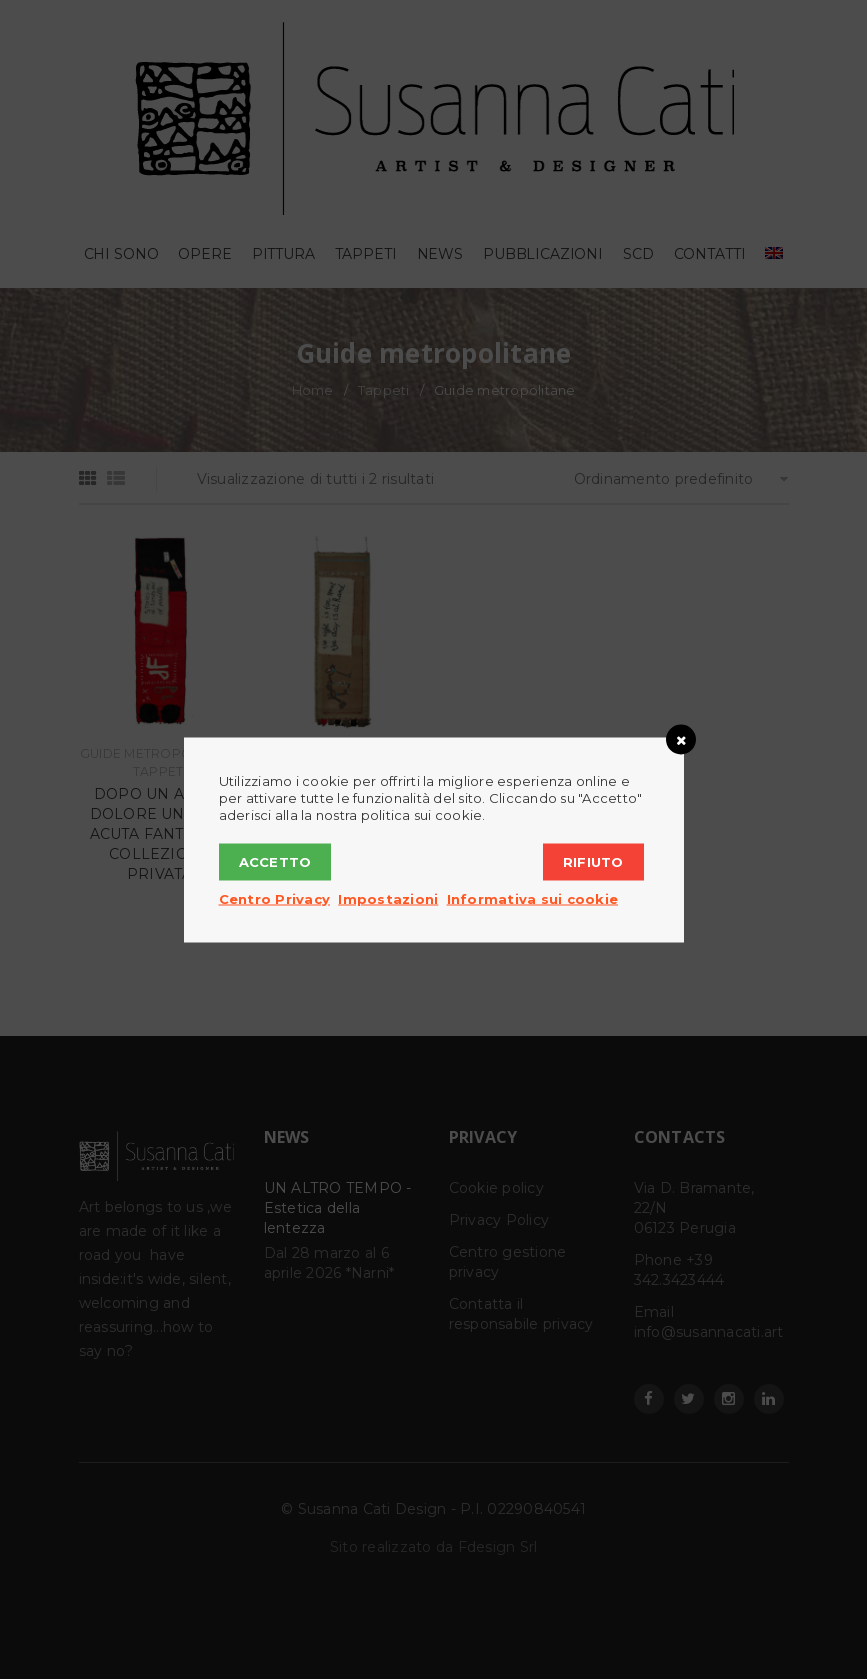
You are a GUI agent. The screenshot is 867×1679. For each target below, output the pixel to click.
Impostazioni (388, 898)
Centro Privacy (275, 898)
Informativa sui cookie (533, 898)
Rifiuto (593, 861)
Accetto (275, 861)
